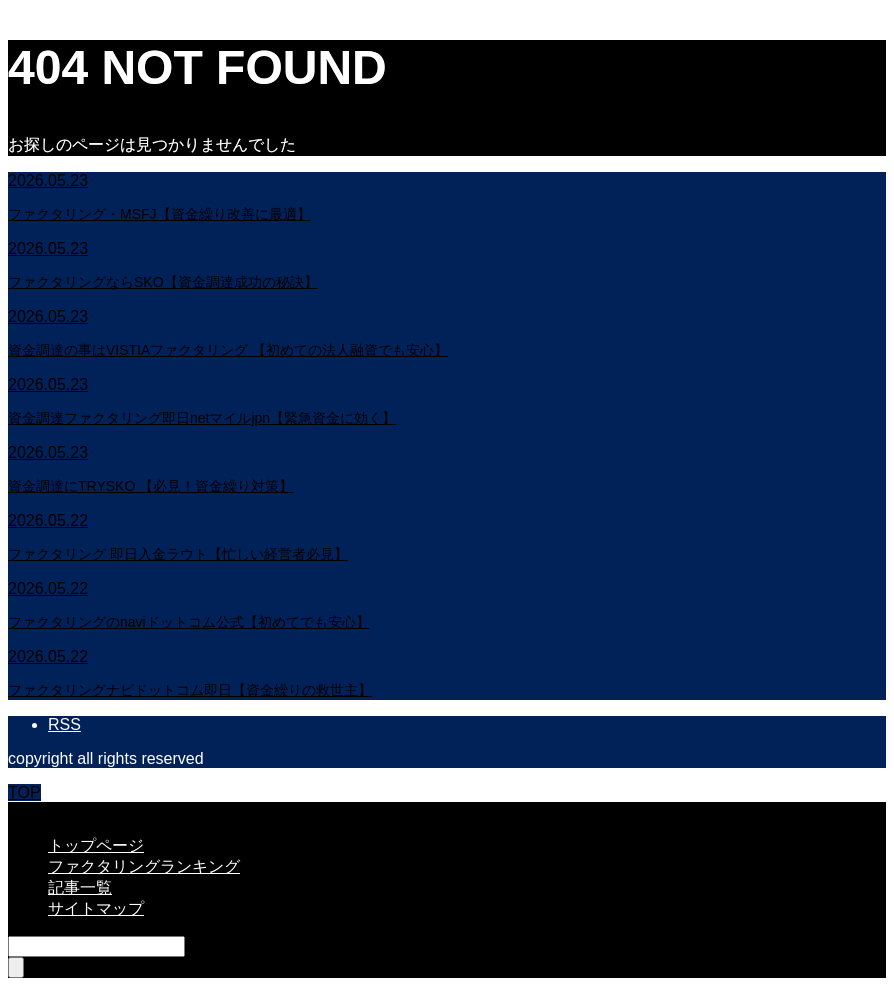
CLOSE (35, 810)
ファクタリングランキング (144, 866)
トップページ (96, 845)
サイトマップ (96, 908)
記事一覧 (80, 887)
